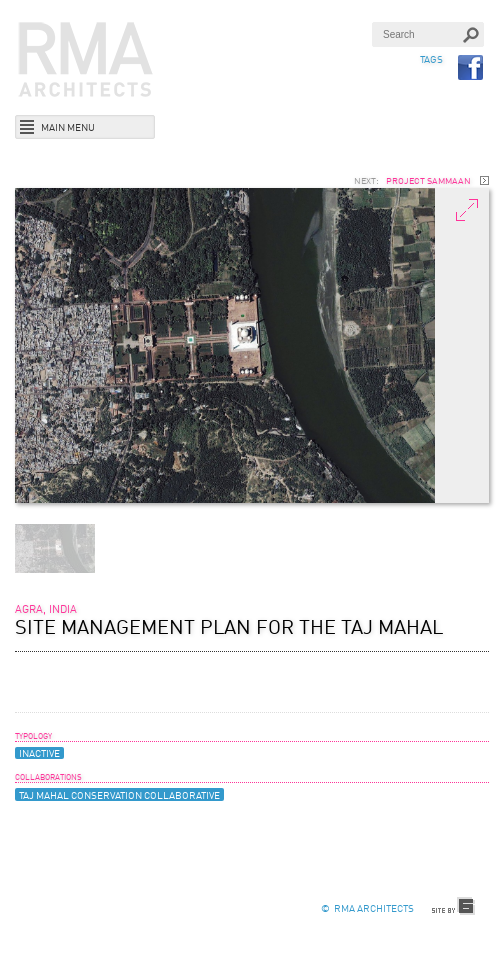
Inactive (39, 754)
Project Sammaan (428, 182)
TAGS (431, 60)
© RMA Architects (367, 909)
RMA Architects (86, 60)
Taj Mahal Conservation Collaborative (119, 796)
